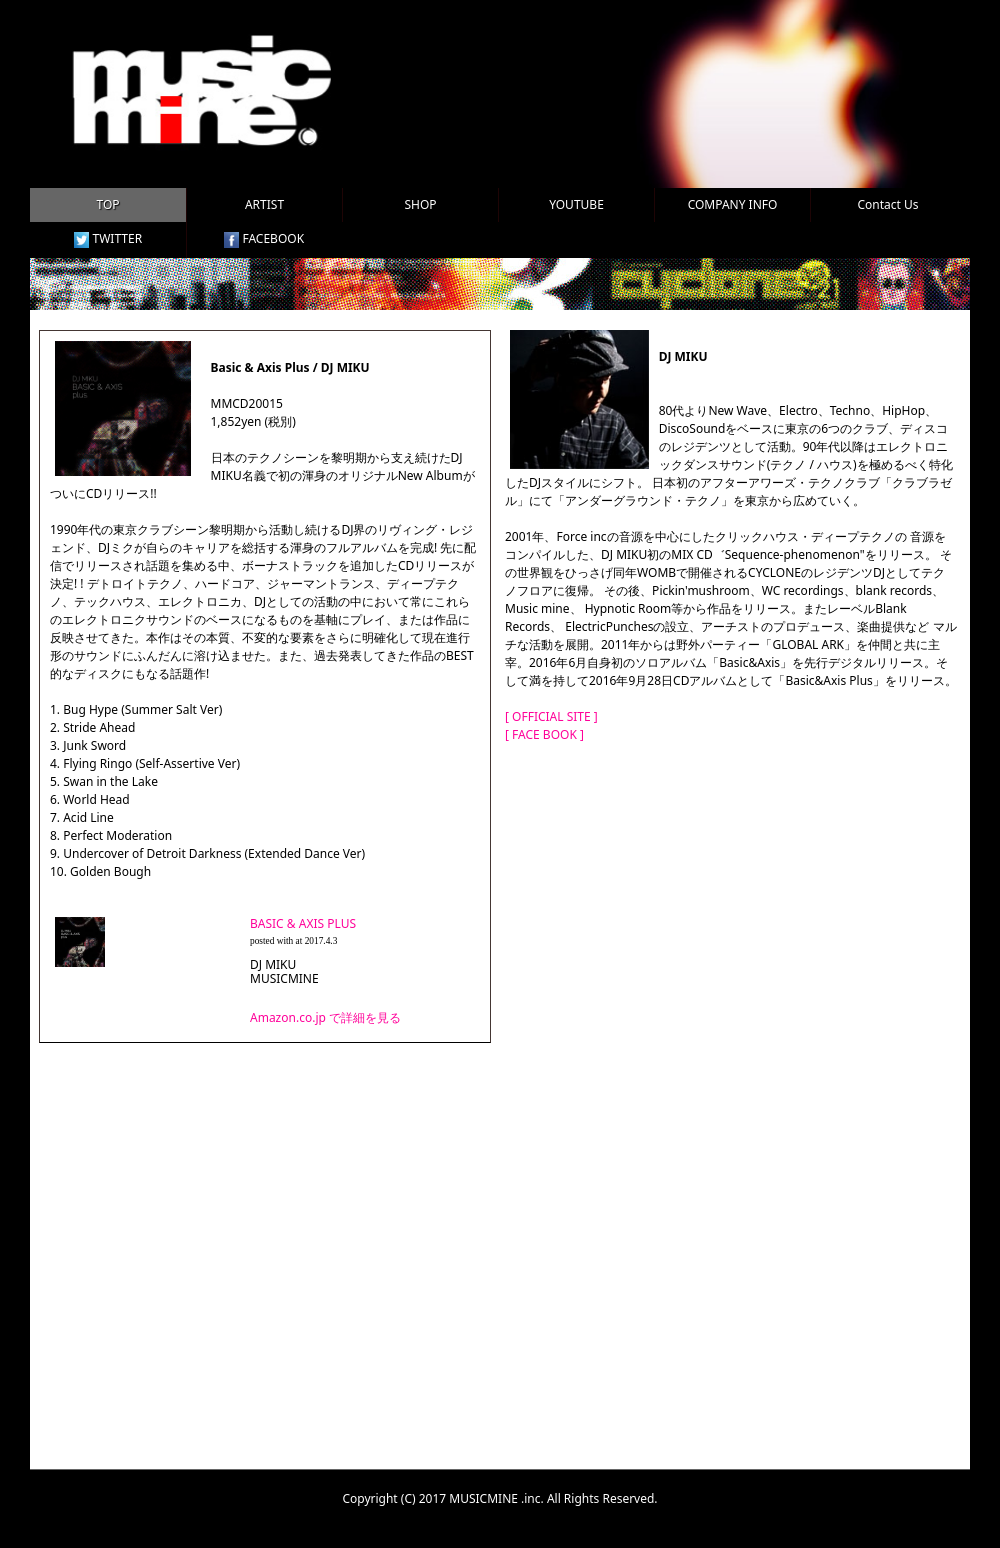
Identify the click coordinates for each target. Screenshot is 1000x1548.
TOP (107, 204)
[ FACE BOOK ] (544, 734)
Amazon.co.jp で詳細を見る (325, 1017)
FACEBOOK (264, 238)
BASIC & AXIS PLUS (303, 923)
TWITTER (108, 239)
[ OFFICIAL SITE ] (551, 716)
